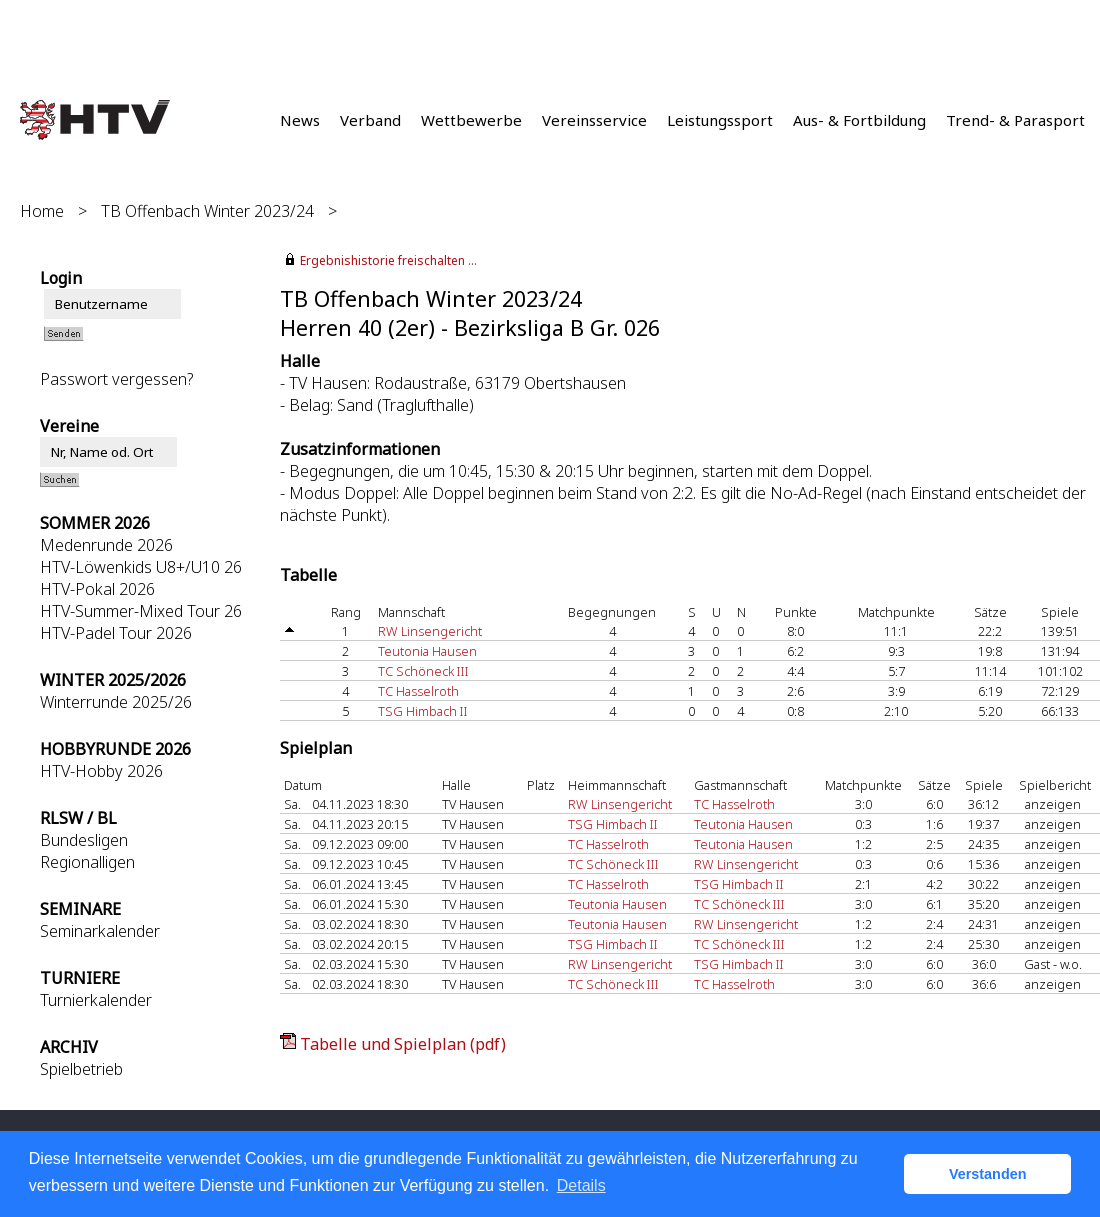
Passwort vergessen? (116, 379)
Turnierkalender (96, 1000)
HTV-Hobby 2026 (101, 771)
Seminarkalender (100, 931)
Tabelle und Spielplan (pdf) (403, 1044)
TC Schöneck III (423, 671)
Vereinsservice (594, 120)
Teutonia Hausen (427, 651)
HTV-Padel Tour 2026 (116, 633)
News (300, 120)
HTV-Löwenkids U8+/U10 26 (141, 567)
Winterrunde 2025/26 (116, 702)
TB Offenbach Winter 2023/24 (207, 211)
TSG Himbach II (423, 711)
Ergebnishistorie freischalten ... (388, 260)
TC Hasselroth (418, 691)
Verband (370, 120)
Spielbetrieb (81, 1069)
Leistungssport (720, 120)
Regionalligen (87, 862)
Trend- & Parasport (1015, 120)
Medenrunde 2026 (106, 545)
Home (42, 211)
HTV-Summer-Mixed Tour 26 (141, 611)
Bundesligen (84, 840)
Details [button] (581, 1185)
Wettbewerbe (471, 120)
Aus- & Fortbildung (859, 120)
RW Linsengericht (430, 631)
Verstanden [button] (988, 1174)
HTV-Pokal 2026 (97, 589)
